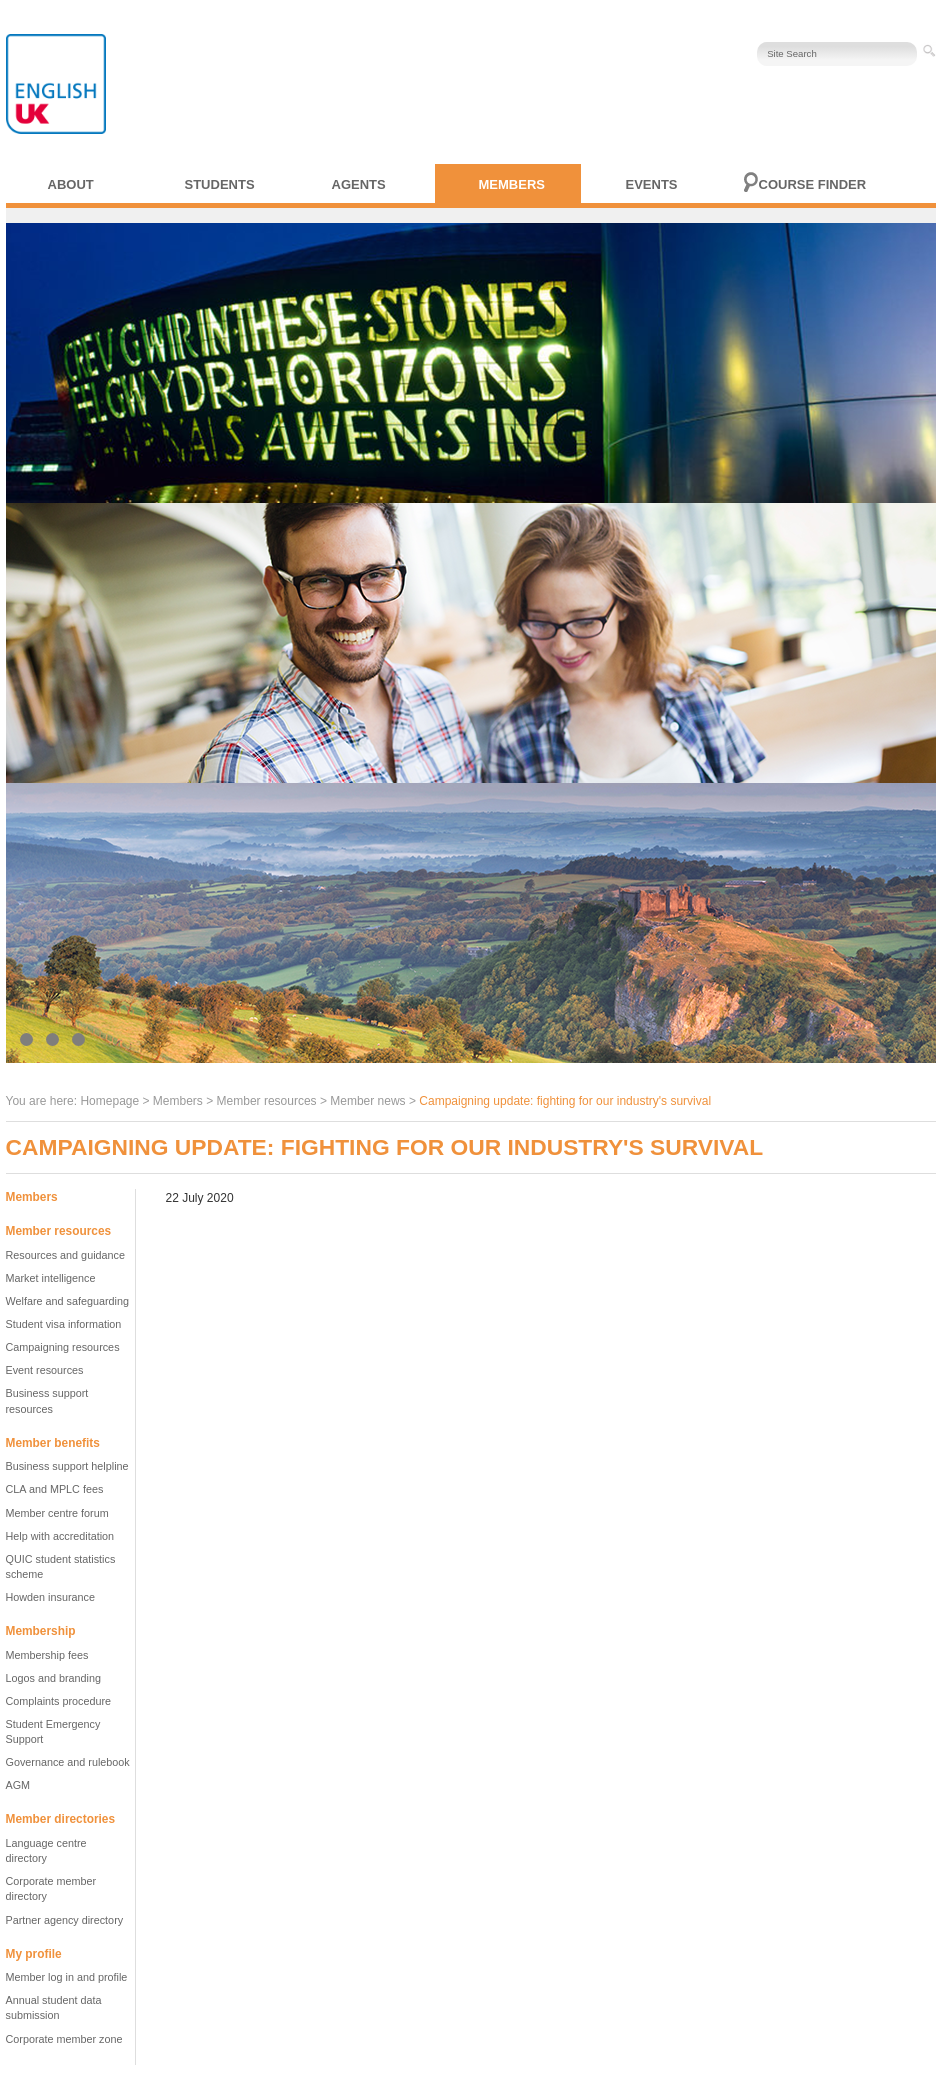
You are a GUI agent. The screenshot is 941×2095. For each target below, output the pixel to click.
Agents (359, 184)
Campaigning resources (63, 1347)
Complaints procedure (59, 1701)
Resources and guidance (65, 1255)
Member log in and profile (67, 1977)
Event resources (45, 1370)
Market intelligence (51, 1278)
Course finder (813, 184)
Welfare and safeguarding (67, 1301)
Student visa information (64, 1324)
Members (512, 184)
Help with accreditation (60, 1536)
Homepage (109, 1101)
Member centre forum (57, 1513)
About (71, 184)
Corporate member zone (64, 2039)
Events (652, 184)
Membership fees (47, 1655)
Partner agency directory (65, 1920)
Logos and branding (53, 1678)
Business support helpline (67, 1466)
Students (220, 184)
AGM (18, 1785)
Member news (367, 1101)
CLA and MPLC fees (55, 1489)
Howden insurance (50, 1597)
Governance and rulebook (68, 1762)
